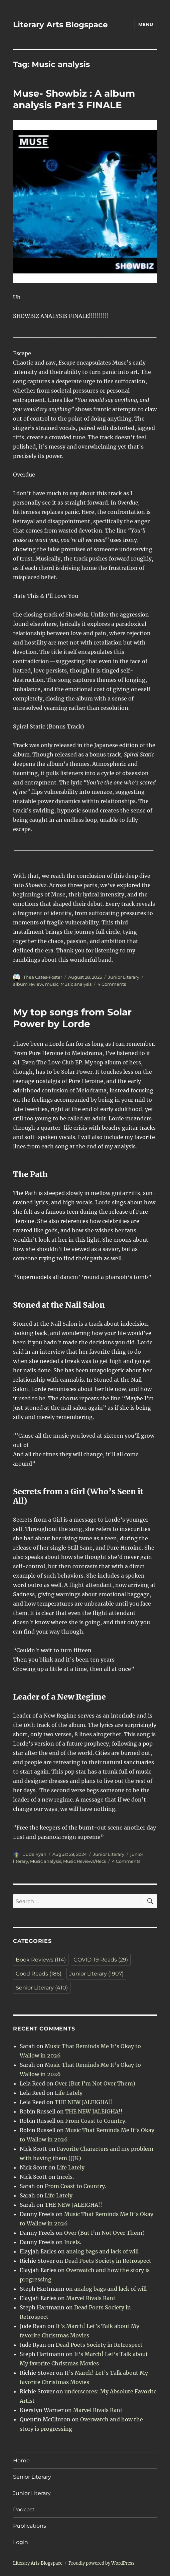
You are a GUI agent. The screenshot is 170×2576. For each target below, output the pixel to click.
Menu (145, 24)
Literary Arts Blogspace (60, 24)
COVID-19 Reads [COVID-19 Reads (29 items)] (100, 1959)
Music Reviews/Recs (84, 1861)
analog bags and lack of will (102, 2251)
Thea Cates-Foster (42, 977)
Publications (29, 2526)
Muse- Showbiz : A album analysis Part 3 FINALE (74, 99)
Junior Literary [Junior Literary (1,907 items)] (96, 1973)
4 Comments (112, 984)
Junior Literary (123, 977)
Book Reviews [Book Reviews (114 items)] (41, 1959)
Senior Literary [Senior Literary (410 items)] (42, 1987)
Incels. (65, 2176)
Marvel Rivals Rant (91, 2298)
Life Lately (68, 2092)
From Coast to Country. (96, 2120)
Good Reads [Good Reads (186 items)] (38, 1973)
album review (28, 984)
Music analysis (76, 984)
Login (20, 2542)
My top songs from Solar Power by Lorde (72, 1017)
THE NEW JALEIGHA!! (83, 2102)
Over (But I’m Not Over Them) (95, 2083)
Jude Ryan (34, 1854)
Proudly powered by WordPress (101, 2563)
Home (21, 2460)
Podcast (24, 2509)
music (51, 984)
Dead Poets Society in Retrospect (107, 2260)
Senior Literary (32, 2477)
